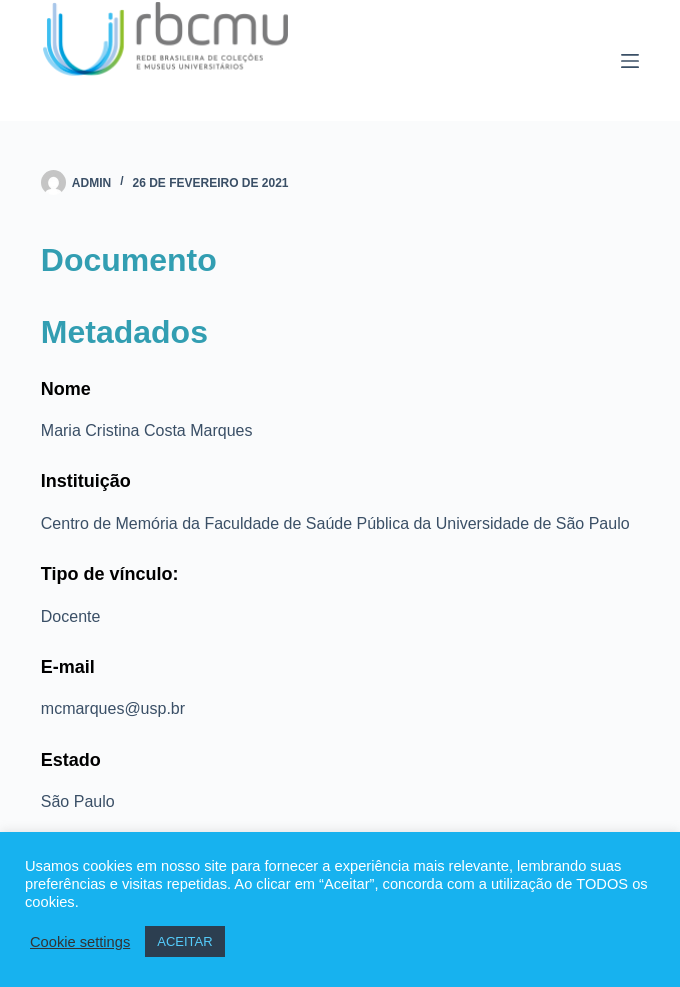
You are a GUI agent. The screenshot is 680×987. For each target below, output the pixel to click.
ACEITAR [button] (184, 941)
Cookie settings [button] (80, 942)
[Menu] (630, 61)
